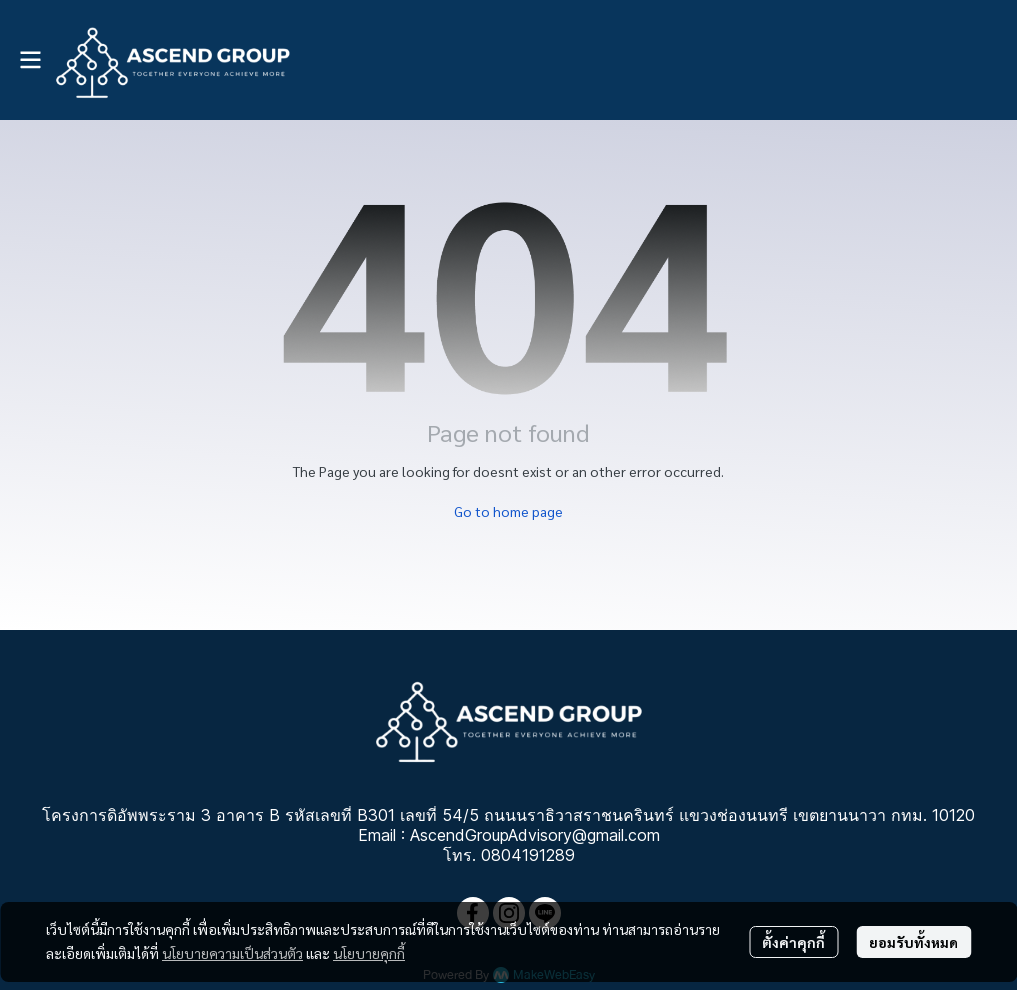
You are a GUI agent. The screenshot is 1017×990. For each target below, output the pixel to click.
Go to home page (508, 511)
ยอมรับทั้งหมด (913, 942)
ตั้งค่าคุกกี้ (793, 942)
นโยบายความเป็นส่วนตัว (232, 953)
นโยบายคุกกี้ (369, 953)
